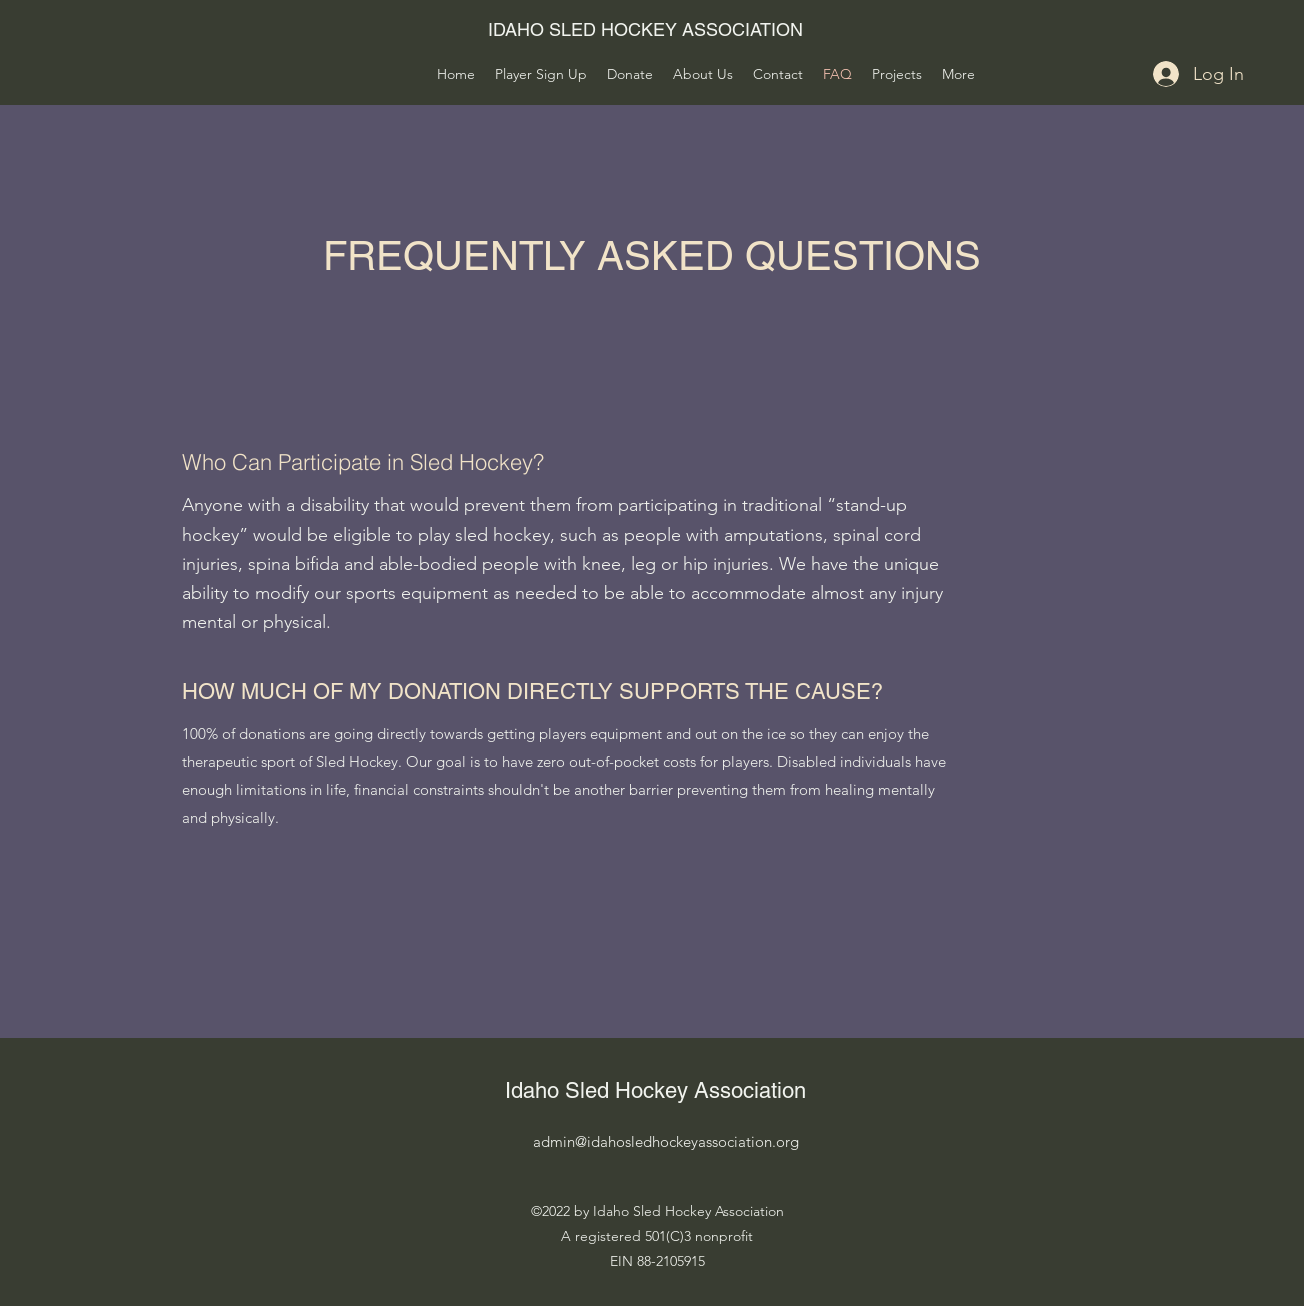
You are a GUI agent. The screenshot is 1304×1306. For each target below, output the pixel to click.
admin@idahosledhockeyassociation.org (666, 1141)
